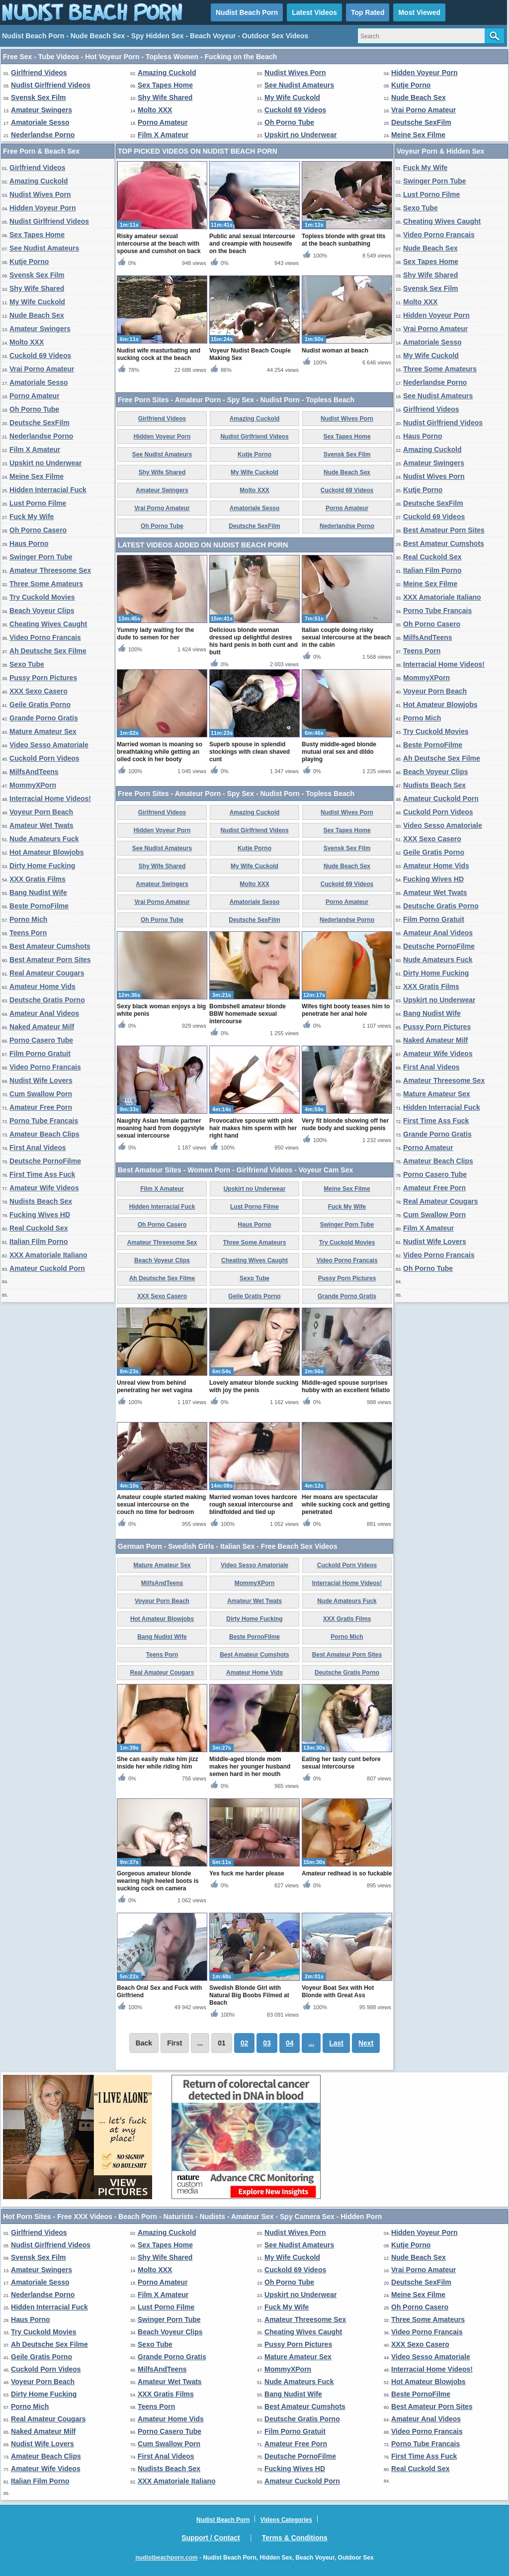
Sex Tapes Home (165, 85)
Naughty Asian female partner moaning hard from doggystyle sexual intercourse (160, 1128)
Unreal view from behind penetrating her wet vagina (154, 1386)
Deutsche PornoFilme (45, 1161)
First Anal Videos (37, 1148)
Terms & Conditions (295, 2538)
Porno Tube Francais (43, 1121)
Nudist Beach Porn (247, 12)
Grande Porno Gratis (43, 718)
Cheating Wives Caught (48, 624)
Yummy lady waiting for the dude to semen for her (155, 633)
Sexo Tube (26, 664)
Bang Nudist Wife (38, 892)
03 (267, 2043)
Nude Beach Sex (418, 97)
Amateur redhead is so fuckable (347, 1873)
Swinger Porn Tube (41, 557)
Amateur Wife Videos (44, 1188)
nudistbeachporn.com (166, 2557)
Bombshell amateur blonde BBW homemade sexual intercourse (247, 1014)
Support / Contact (210, 2538)
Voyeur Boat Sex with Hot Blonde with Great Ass (338, 1991)
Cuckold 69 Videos (295, 110)
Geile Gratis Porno (40, 705)
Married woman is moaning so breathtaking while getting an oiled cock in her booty (159, 752)
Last (336, 2043)
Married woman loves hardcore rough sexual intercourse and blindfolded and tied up (253, 1504)
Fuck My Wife (31, 517)
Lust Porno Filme (37, 503)
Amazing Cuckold (167, 73)
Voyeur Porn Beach (41, 812)
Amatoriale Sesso (40, 122)
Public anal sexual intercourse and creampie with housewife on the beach (252, 244)
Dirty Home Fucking (42, 866)
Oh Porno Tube (289, 122)
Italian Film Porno (38, 1241)
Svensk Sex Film (38, 97)
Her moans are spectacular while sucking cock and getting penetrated (346, 1504)
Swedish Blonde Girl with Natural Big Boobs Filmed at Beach (249, 1995)
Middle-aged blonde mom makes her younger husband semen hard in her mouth (249, 1766)
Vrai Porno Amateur (423, 110)
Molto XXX (155, 110)
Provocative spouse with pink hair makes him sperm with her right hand (253, 1128)
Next (365, 2043)
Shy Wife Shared (165, 97)
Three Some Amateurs (46, 584)
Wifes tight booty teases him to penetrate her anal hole (346, 1010)
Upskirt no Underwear (300, 135)
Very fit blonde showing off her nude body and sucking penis (345, 1124)
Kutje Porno (410, 85)
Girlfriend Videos (39, 73)
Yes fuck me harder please (246, 1873)
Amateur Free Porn (40, 1107)
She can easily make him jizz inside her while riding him (157, 1763)
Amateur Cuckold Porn (47, 1268)
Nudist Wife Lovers (41, 1080)
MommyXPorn (32, 785)
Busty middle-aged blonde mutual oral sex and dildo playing (339, 752)
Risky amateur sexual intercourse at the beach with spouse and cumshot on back (159, 244)
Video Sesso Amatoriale (48, 745)
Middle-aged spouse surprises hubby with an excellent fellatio (346, 1386)
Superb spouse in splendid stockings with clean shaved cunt (249, 752)
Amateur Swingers (41, 110)
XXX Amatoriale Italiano (48, 1255)
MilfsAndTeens (34, 772)
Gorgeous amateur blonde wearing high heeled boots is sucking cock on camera (158, 1881)
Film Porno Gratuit (40, 1054)
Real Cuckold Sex (38, 1228)
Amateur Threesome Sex (50, 570)
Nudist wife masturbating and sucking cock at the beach (158, 354)
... (311, 2043)
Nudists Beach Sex (40, 1201)
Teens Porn (28, 933)
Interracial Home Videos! (50, 798)
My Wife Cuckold (292, 97)
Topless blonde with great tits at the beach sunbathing (343, 240)
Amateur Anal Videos (44, 1013)
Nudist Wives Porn (295, 73)
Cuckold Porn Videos (44, 758)
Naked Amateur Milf (41, 1027)
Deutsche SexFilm (421, 122)
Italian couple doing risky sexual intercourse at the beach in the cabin (346, 637)
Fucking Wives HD (39, 1215)
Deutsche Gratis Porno (47, 1000)
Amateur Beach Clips (44, 1134)
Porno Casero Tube (41, 1040)
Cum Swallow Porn (40, 1094)
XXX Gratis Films (37, 879)
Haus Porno (29, 543)
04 (290, 2043)
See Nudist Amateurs (299, 85)
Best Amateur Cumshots (49, 946)
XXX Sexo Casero (38, 691)
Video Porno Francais (45, 637)
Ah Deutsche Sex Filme (47, 651)
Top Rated (367, 12)
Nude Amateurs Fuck (44, 839)
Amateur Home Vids (42, 986)
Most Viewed (419, 12)
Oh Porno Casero (38, 530)
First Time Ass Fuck (42, 1174)
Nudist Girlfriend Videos (50, 85)
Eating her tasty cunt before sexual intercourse (341, 1763)
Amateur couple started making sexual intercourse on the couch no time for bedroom (161, 1504)
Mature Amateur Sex (43, 731)
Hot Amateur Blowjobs (46, 852)
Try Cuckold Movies (42, 597)
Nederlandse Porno (43, 135)
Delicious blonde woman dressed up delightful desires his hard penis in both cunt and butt (253, 641)
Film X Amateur (163, 135)
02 (245, 2043)
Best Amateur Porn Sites (50, 960)
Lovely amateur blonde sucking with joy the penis (253, 1386)
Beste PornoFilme (39, 906)
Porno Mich (28, 919)
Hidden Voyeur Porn (424, 73)
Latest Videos (314, 12)
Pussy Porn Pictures (43, 678)
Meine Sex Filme (418, 135)
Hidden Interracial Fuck (47, 490)
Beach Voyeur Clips (41, 611)
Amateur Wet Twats (41, 825)
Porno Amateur (163, 122)
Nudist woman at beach (335, 350)
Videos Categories (286, 2519)
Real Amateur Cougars (46, 973)
